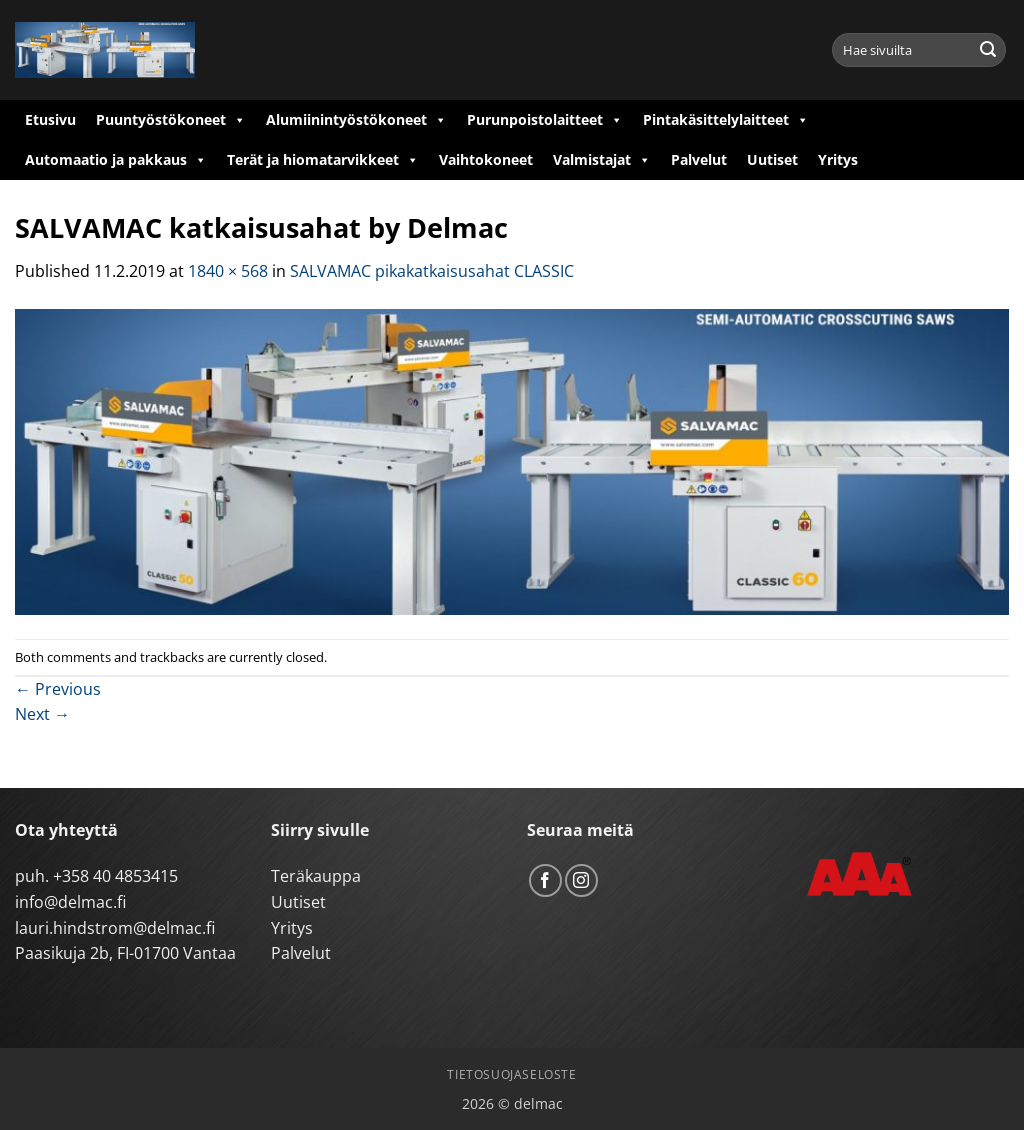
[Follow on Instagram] (581, 880)
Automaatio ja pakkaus (116, 160)
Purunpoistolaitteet (545, 120)
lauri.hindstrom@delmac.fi (115, 928)
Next (42, 714)
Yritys (838, 159)
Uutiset (772, 159)
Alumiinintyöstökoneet (356, 120)
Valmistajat (602, 160)
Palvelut (699, 159)
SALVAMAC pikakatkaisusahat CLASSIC (432, 271)
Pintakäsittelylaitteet (726, 120)
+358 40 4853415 (115, 876)
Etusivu (50, 119)
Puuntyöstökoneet (171, 120)
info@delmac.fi (70, 902)
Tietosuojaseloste (511, 1074)
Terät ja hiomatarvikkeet (323, 160)
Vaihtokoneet (486, 159)
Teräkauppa (316, 876)
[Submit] (988, 50)
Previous (58, 689)
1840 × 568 (228, 271)
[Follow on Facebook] (545, 880)
